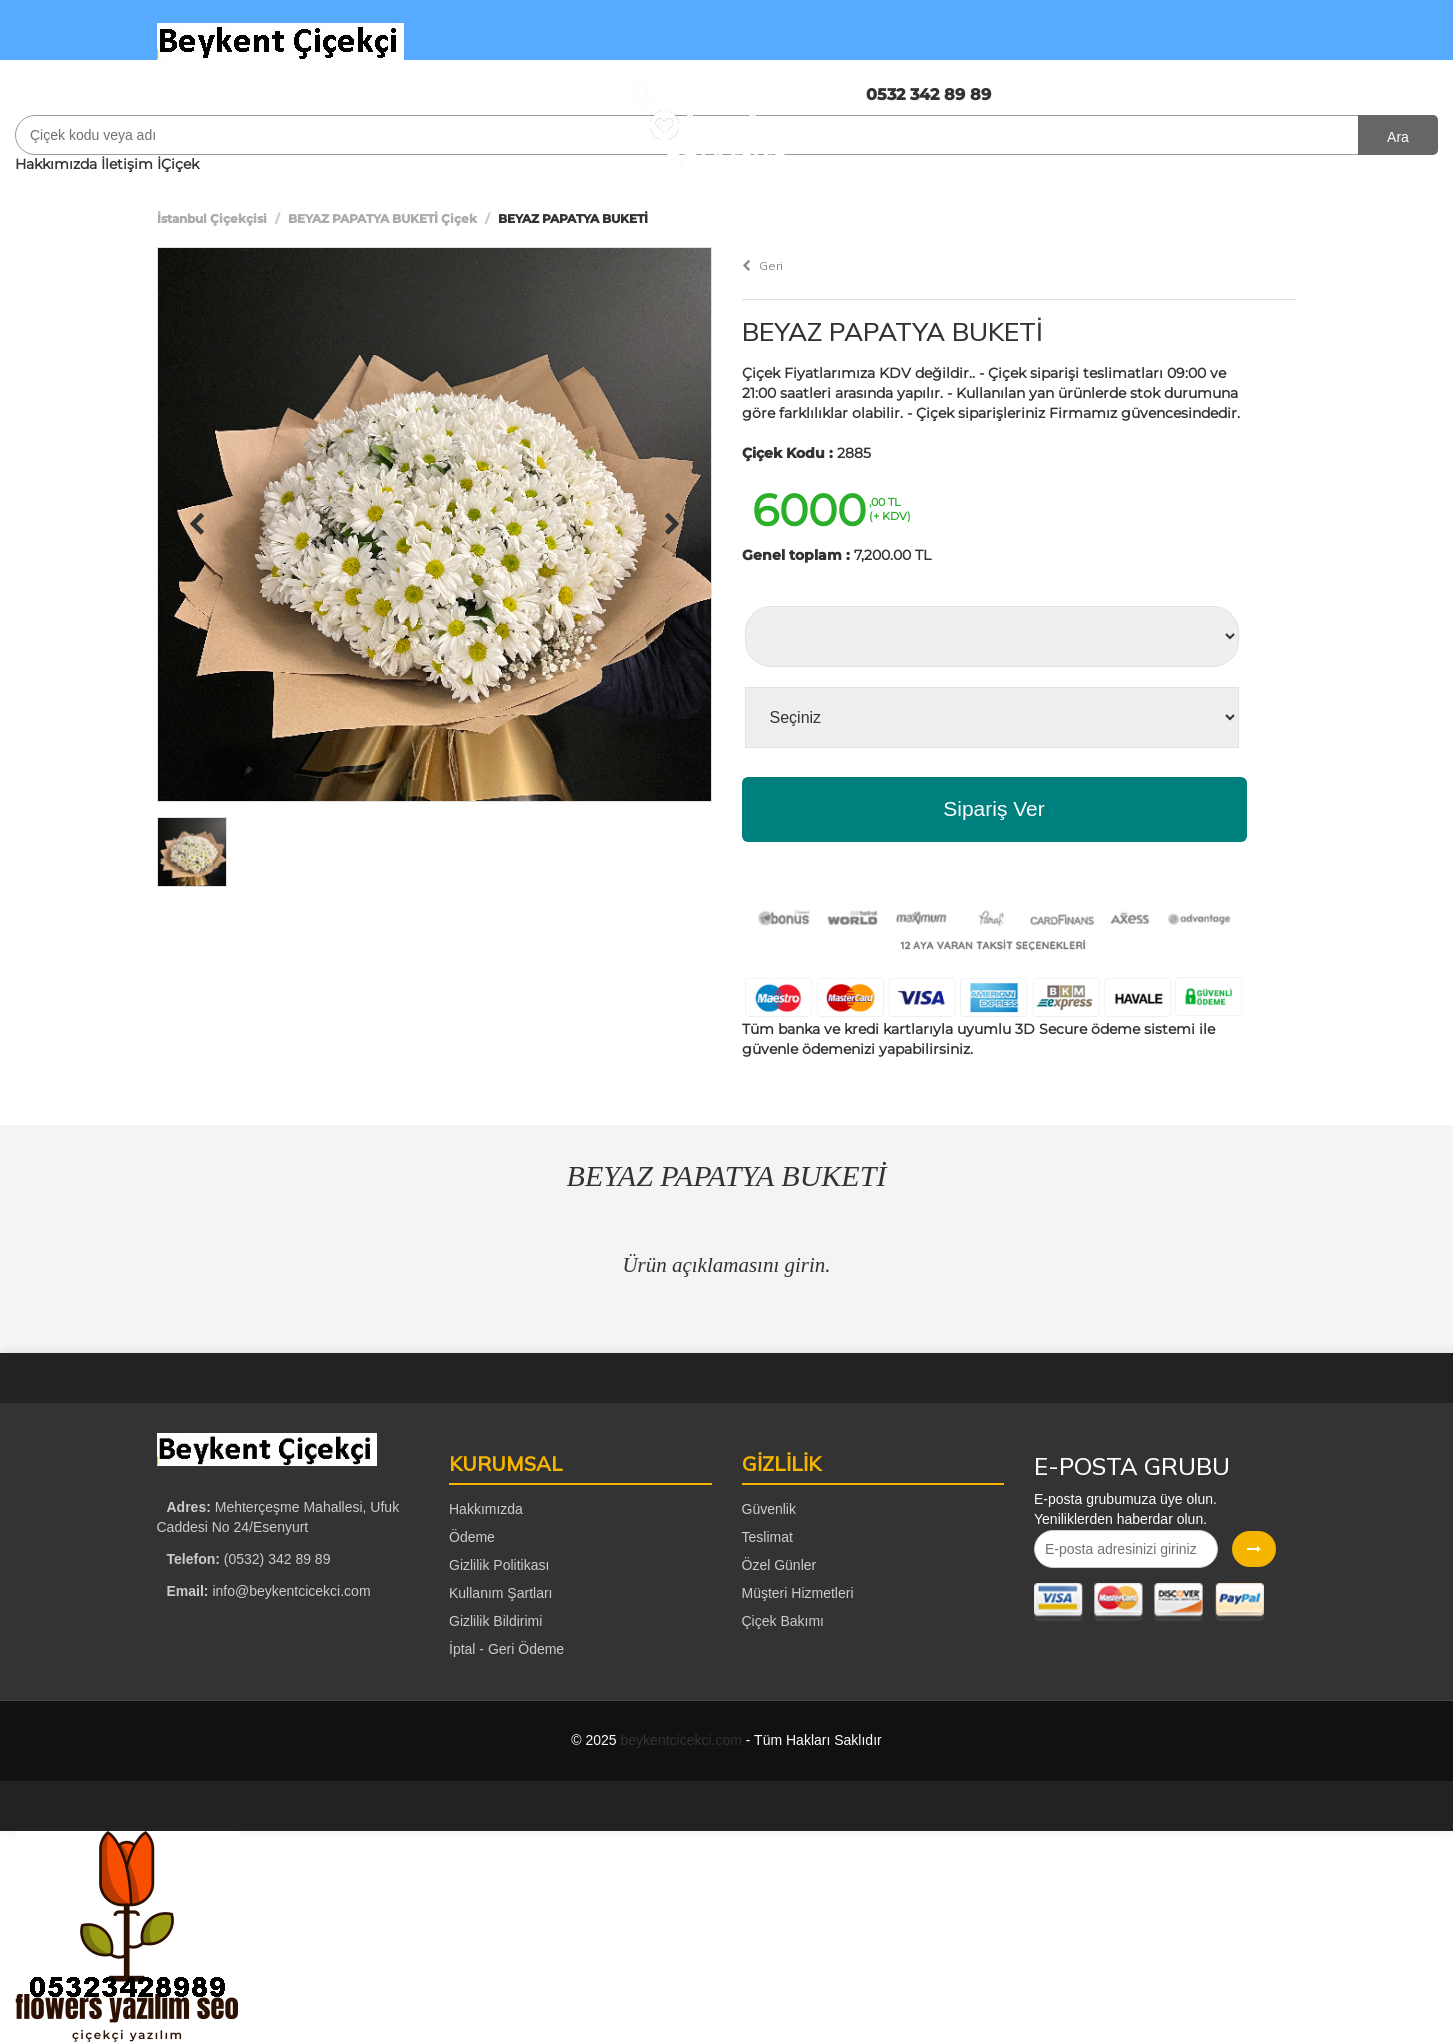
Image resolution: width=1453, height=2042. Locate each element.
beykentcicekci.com (681, 1740)
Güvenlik (769, 1509)
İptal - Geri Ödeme (506, 1649)
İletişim (127, 164)
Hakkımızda (56, 164)
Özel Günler (779, 1565)
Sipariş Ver (994, 808)
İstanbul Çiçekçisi (212, 218)
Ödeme (472, 1537)
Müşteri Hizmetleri (798, 1593)
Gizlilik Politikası (499, 1565)
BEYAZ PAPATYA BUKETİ (892, 331)
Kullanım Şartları (500, 1593)
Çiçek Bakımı (783, 1621)
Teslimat (767, 1537)
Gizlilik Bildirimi (495, 1621)
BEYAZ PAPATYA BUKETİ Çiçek (382, 218)
